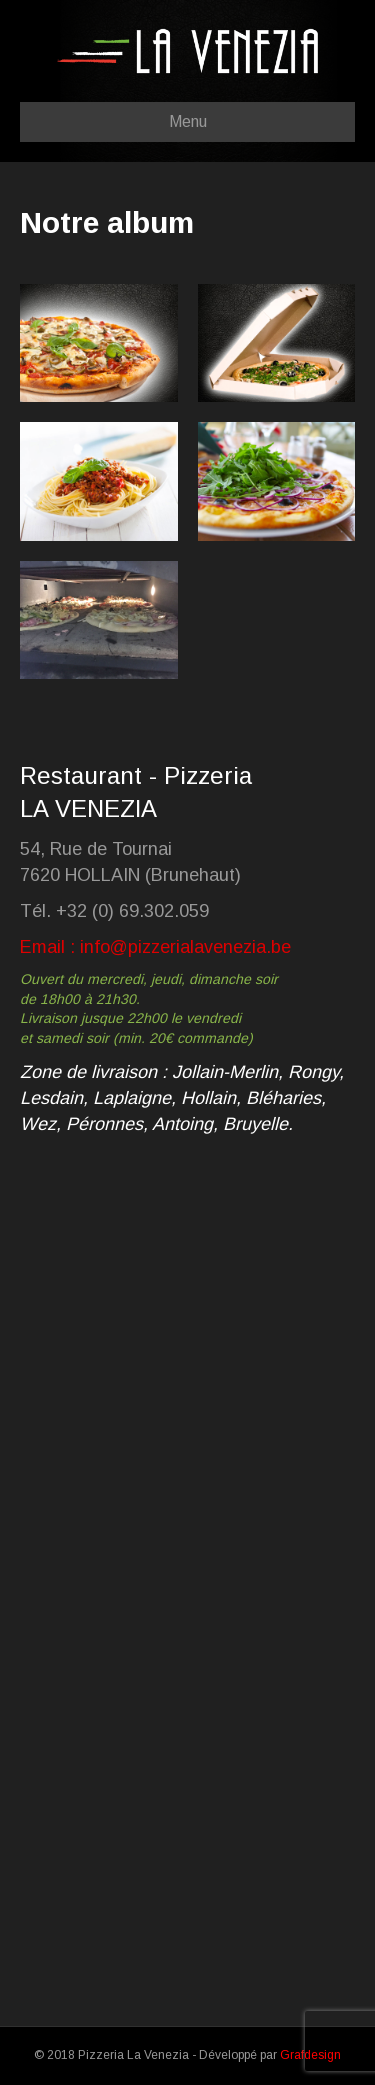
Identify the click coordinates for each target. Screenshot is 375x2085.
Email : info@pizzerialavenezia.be (155, 947)
